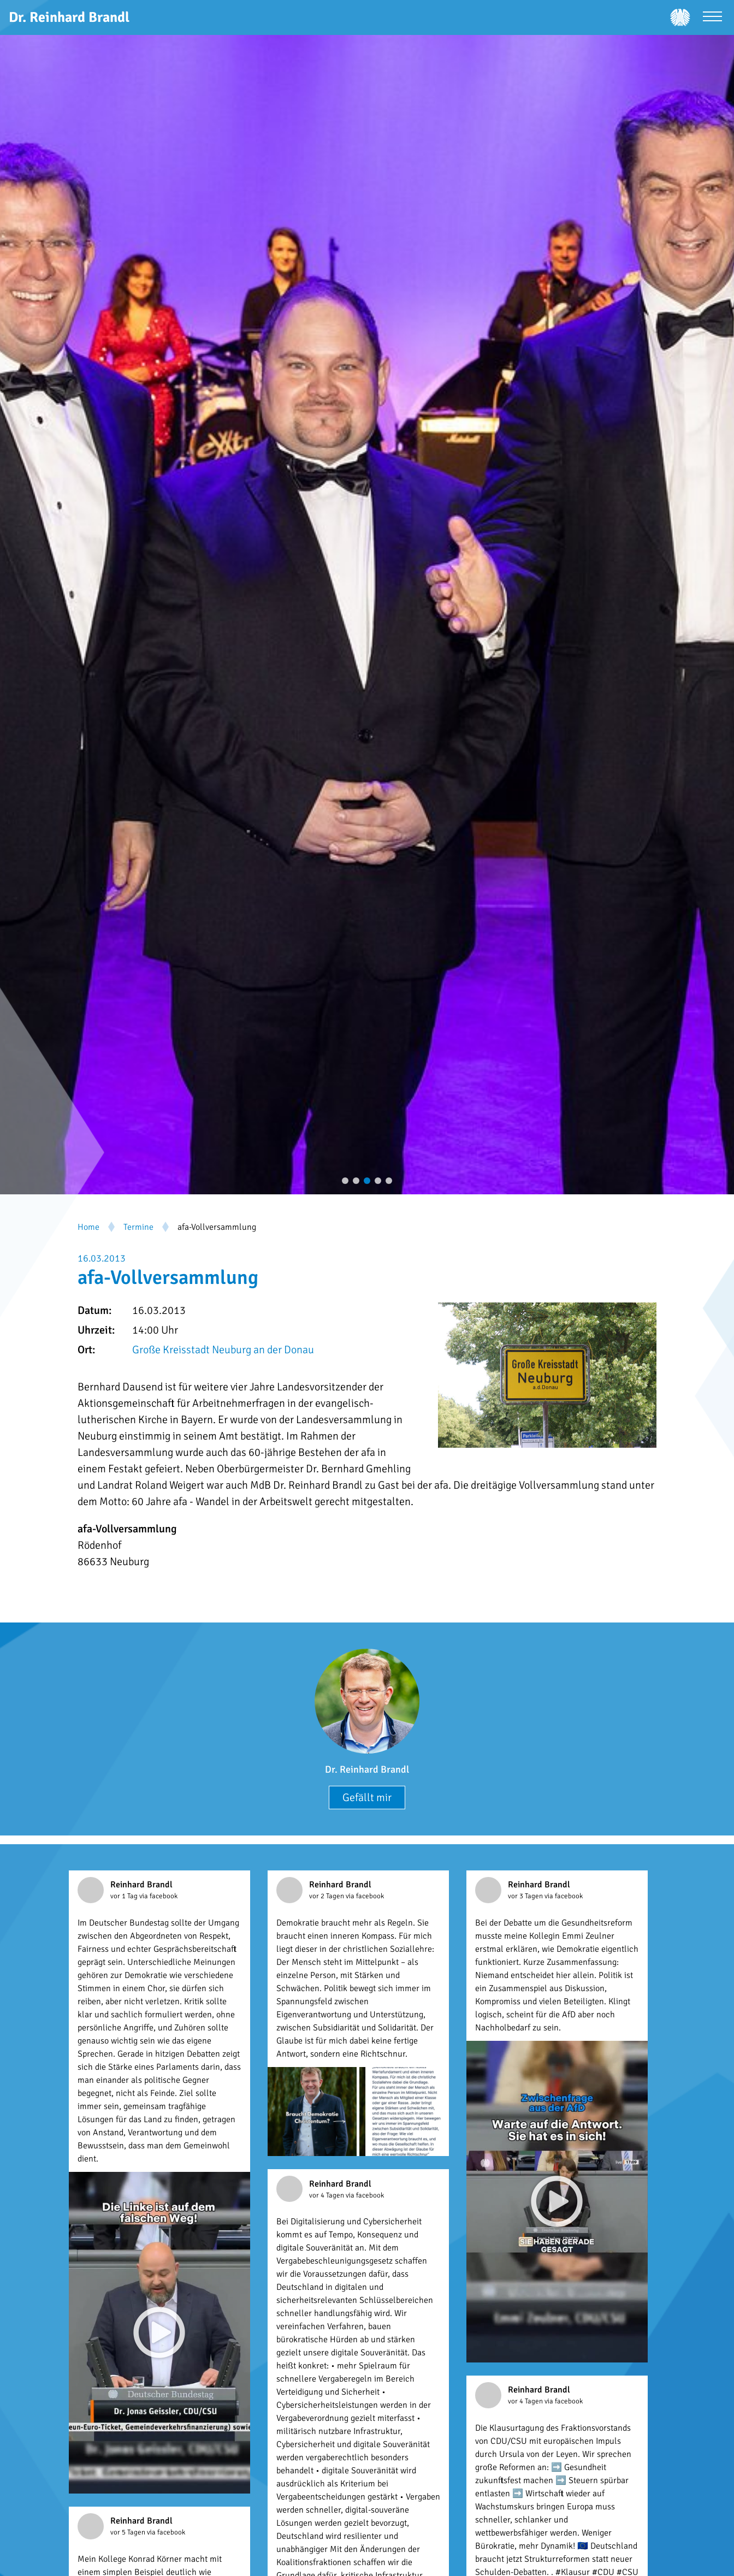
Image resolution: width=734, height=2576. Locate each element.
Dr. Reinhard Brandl (367, 1769)
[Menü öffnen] (712, 17)
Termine (138, 1227)
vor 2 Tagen (327, 1896)
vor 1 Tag (124, 1896)
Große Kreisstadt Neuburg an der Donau (223, 1350)
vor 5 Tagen (128, 2532)
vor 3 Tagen (526, 1896)
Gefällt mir (367, 1797)
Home (88, 1227)
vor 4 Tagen (327, 2195)
